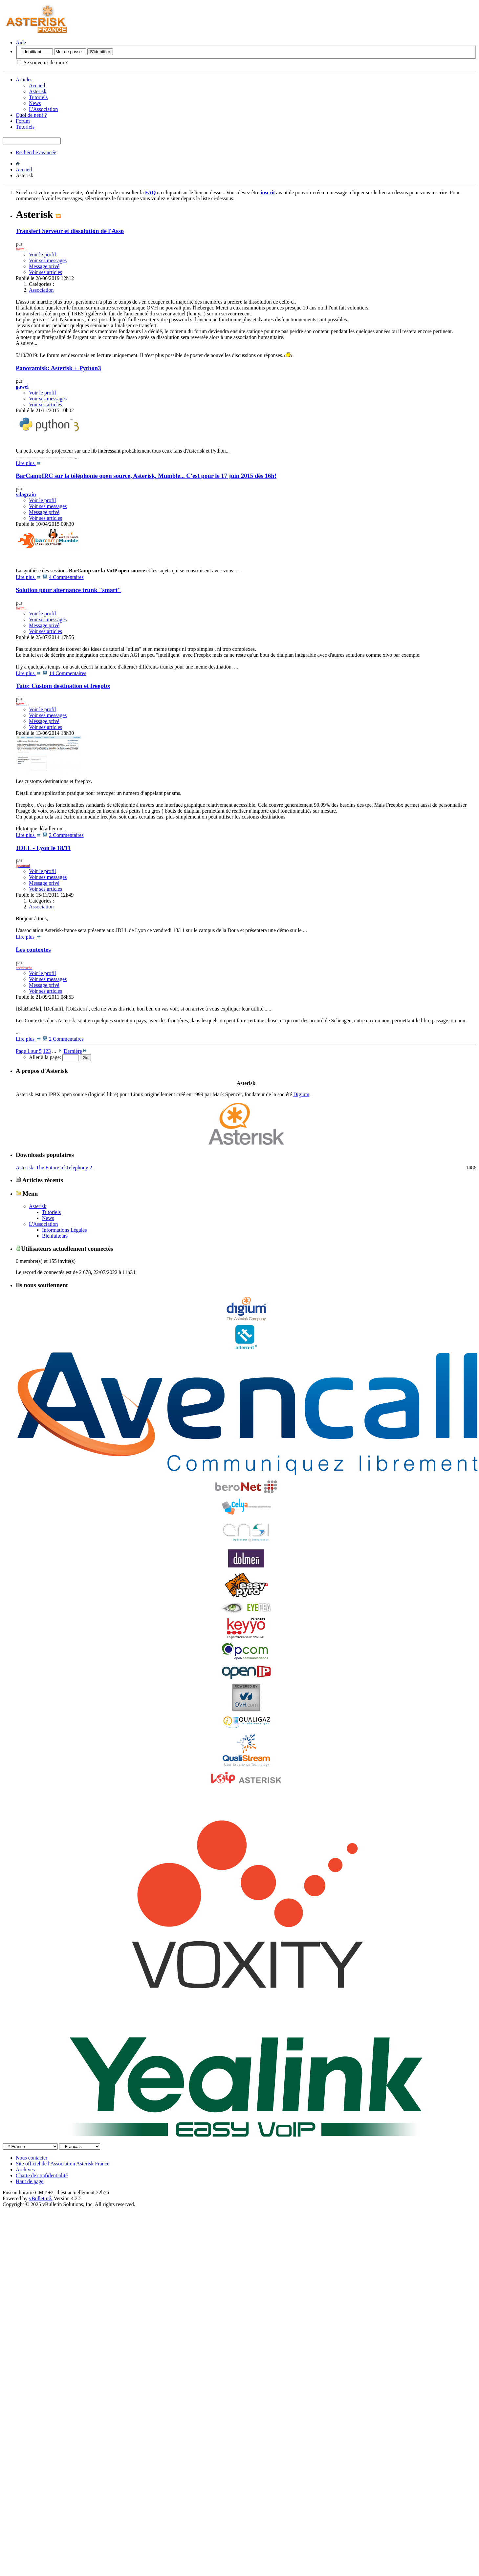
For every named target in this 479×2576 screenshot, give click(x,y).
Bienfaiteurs (55, 1236)
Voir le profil (42, 254)
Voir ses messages (48, 260)
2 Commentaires (66, 835)
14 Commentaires (67, 673)
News (35, 103)
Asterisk (37, 91)
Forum (23, 121)
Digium (301, 1094)
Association (41, 290)
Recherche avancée (36, 152)
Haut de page (29, 2181)
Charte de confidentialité (42, 2175)
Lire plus (28, 463)
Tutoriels (38, 97)
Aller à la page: (53, 1057)
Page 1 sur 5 (29, 1051)
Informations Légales (64, 1230)
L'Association (43, 109)
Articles (24, 79)
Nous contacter (31, 2158)
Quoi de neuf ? (31, 115)
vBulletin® (41, 2198)
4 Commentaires (66, 577)
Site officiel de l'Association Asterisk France (62, 2163)
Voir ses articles (45, 272)
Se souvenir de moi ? (42, 62)
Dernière (75, 1051)
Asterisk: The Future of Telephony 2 (54, 1167)
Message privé (44, 266)
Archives (25, 2169)
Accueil (37, 85)
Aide (21, 42)
